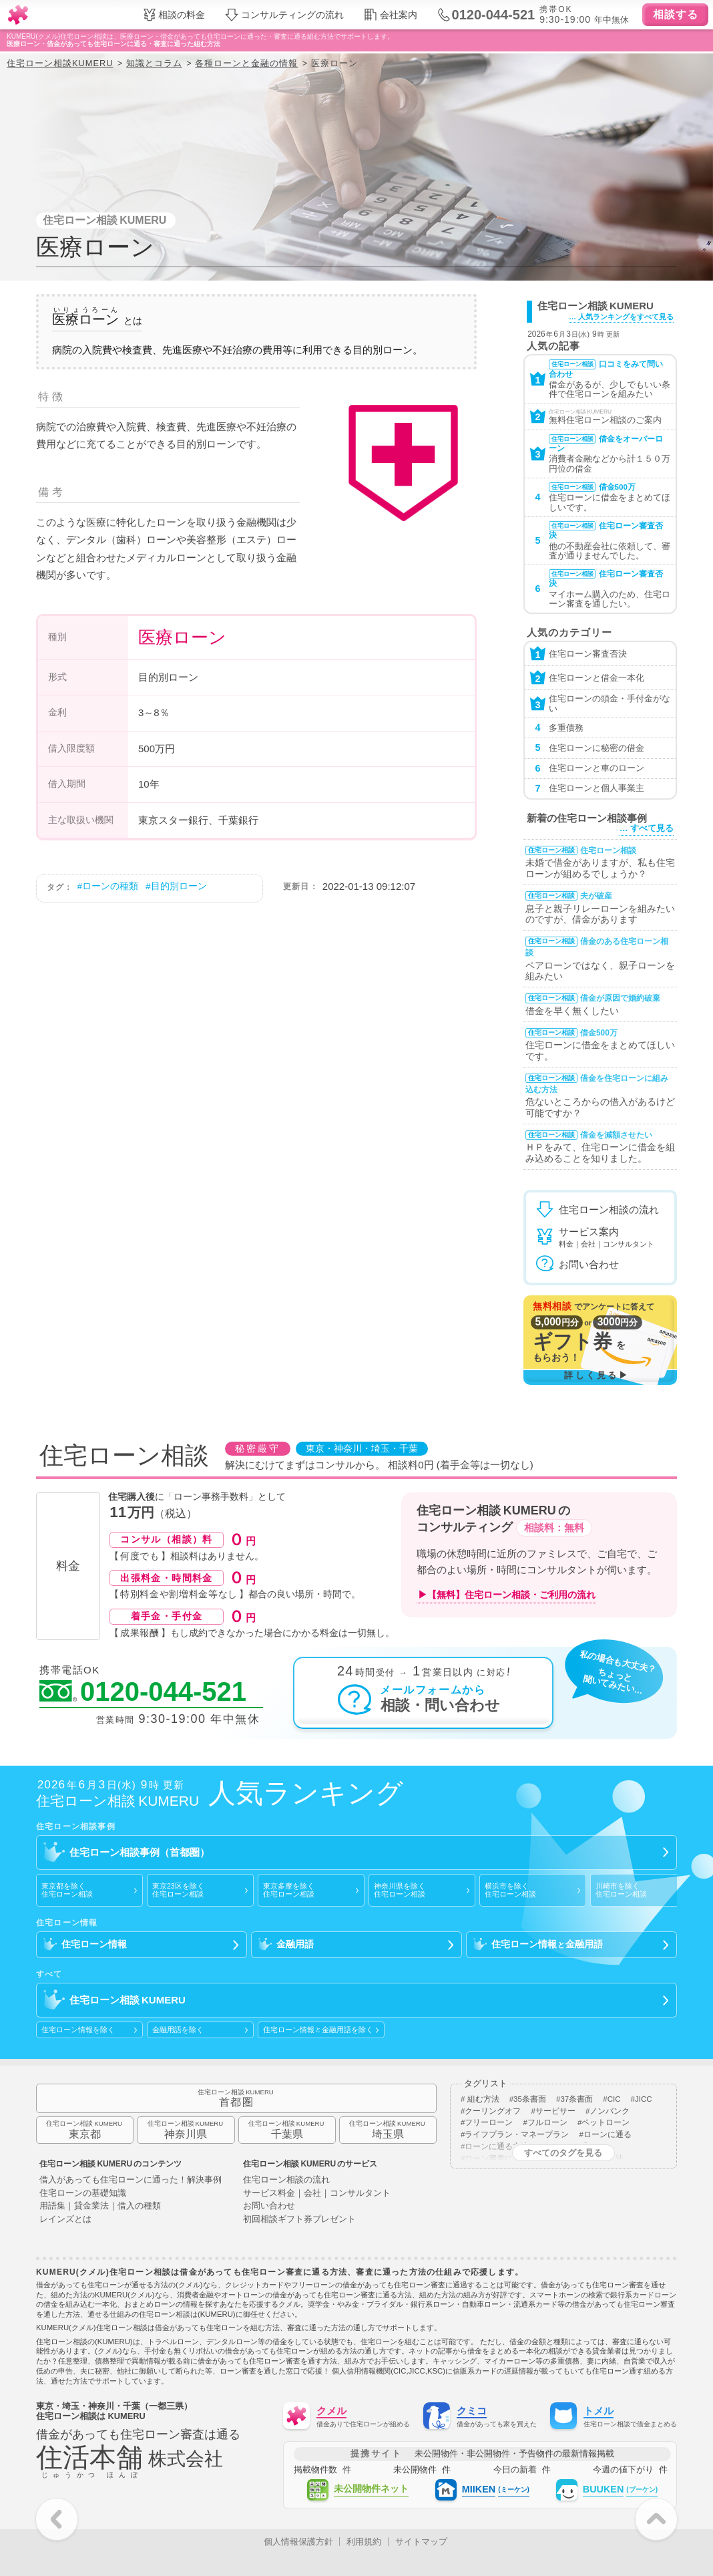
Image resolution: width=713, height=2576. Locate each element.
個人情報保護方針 (298, 2541)
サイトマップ (421, 2541)
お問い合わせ (269, 2206)
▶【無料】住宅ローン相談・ (507, 1595)
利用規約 (363, 2541)
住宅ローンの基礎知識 (82, 2193)
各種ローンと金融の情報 (246, 63)
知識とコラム (154, 63)
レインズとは (65, 2219)
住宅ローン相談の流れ (286, 2180)
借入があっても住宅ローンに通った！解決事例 (130, 2180)
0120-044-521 (142, 1692)
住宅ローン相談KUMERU (60, 63)
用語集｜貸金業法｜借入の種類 (100, 2206)
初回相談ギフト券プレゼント (299, 2219)
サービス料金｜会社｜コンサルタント (317, 2193)
